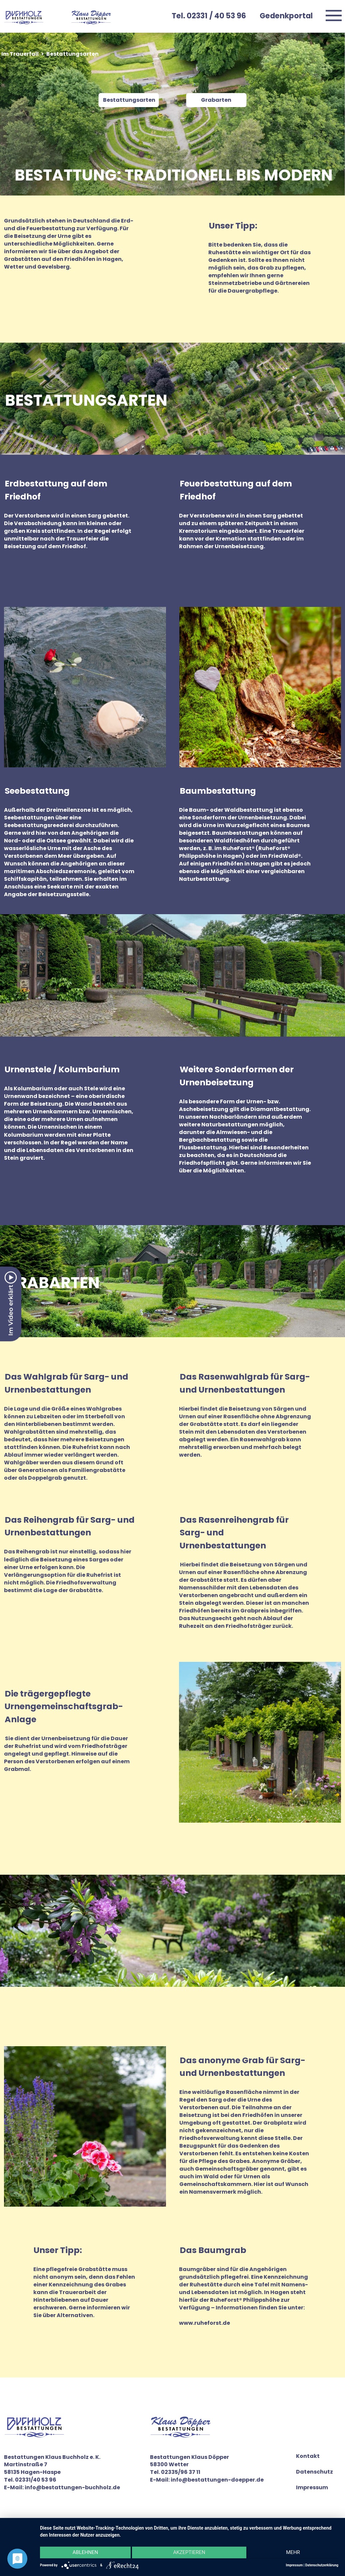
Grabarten (216, 100)
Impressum (312, 2487)
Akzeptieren (189, 2553)
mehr (294, 2553)
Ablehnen (84, 2553)
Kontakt (308, 2456)
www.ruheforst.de (205, 2323)
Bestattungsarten (129, 100)
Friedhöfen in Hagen (241, 863)
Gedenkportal (286, 15)
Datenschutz (314, 2472)
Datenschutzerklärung (321, 2565)
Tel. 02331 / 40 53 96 (209, 15)
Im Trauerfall (20, 54)
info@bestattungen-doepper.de (217, 2480)
